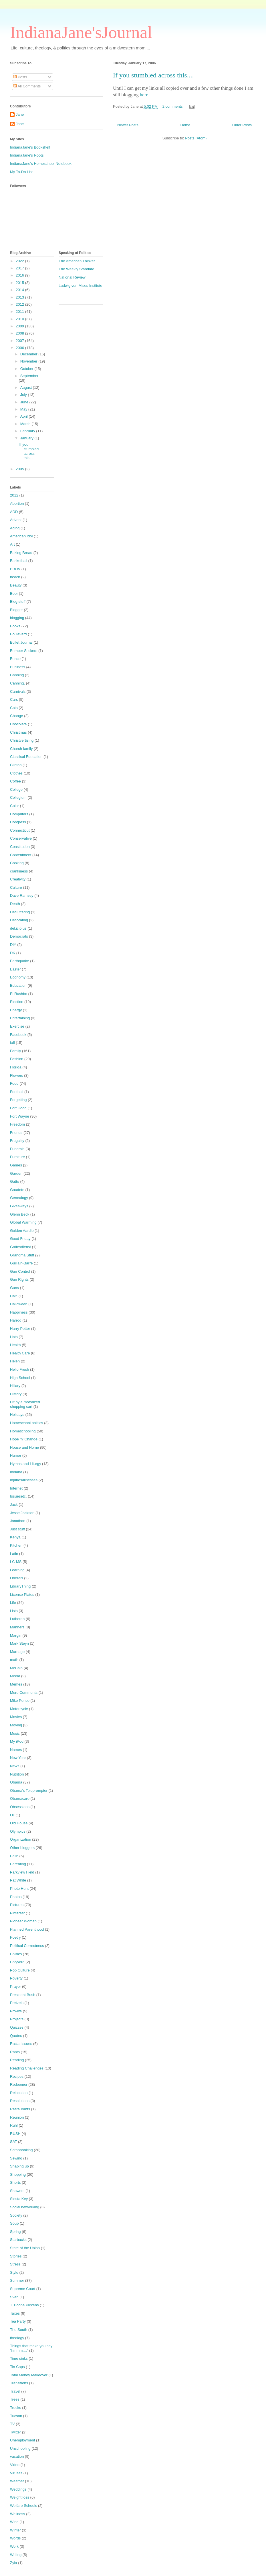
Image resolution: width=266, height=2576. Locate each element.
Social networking (24, 2207)
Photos (15, 1897)
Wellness (17, 2514)
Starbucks (18, 2239)
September (29, 376)
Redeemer (18, 2084)
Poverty (16, 1978)
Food (14, 1083)
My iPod (16, 1741)
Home (185, 125)
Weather (17, 2481)
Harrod (15, 1320)
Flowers (16, 1075)
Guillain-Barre (21, 1263)
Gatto (14, 1181)
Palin (14, 1856)
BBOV (15, 569)
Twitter (15, 2432)
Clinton (15, 765)
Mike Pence (19, 1700)
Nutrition (17, 1774)
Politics (16, 1954)
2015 (20, 283)
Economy (17, 977)
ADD (14, 512)
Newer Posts (127, 125)
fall (12, 1042)
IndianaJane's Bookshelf (30, 147)
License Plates (22, 1594)
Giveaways (19, 1206)
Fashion (16, 1059)
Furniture (17, 1157)
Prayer (15, 1986)
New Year (18, 1758)
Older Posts (242, 125)
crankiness (19, 871)
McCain (16, 1668)
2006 (20, 348)
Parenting (18, 1864)
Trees (14, 2399)
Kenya (15, 1537)
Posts (20, 77)
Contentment (20, 855)
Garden (16, 1173)
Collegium (18, 797)
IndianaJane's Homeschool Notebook (41, 163)
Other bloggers (22, 1848)
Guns (14, 1288)
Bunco (15, 658)
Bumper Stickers (23, 650)
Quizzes (16, 2027)
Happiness (18, 1312)
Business (17, 667)
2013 (20, 297)
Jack (14, 1504)
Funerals (17, 1149)
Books (15, 626)
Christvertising (21, 740)
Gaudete (17, 1190)
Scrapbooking (21, 2150)
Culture (16, 887)
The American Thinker (77, 261)
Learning (17, 1570)
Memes (16, 1684)
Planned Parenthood (27, 1929)
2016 (20, 275)
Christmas (18, 732)
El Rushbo (18, 994)
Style (14, 2272)
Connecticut (20, 830)
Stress (15, 2264)
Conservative (21, 838)
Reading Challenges (26, 2068)
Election (16, 1002)
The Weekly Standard (76, 269)
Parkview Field (22, 1872)
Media (15, 1676)
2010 (20, 319)
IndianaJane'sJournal (81, 32)
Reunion (17, 2117)
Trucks (15, 2407)
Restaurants (20, 2109)
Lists (14, 1611)
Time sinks (19, 2358)
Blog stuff (17, 601)
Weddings (18, 2489)
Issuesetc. (18, 1496)
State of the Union (25, 2248)
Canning (17, 675)
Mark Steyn (19, 1643)
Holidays (17, 1414)
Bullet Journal (21, 642)
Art (12, 544)
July (24, 395)
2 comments (172, 106)
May (24, 409)
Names (16, 1750)
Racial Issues (21, 2043)
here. (144, 94)
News (14, 1766)
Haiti (13, 1296)
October (27, 369)
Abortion (17, 503)
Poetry (15, 1937)
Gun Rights (19, 1279)
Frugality (17, 1140)
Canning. (17, 683)
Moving (16, 1725)
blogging (17, 618)
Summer (17, 2280)
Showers (17, 2191)
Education (18, 985)
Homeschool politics (26, 1423)
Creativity (17, 879)
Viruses (16, 2473)
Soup (14, 2223)
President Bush (22, 1995)
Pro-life (16, 2011)
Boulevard (18, 634)
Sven (14, 2297)
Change (16, 716)
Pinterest (17, 1913)
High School (20, 1378)
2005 (20, 469)
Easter (15, 969)
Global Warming (23, 1222)
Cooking (17, 863)
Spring (15, 2231)
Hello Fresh (19, 1369)
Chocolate (18, 724)
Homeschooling (23, 1431)
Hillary (15, 1386)
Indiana (16, 1472)
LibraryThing (20, 1586)
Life (13, 1602)
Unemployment (22, 2440)
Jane (20, 114)
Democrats (19, 936)
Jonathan (17, 1521)
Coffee (15, 781)
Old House (18, 1823)
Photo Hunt (19, 1888)
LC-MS (15, 1562)
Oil (12, 1815)
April (24, 416)
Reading (17, 2060)
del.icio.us (18, 928)
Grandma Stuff (22, 1255)
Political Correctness (27, 1945)
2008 (20, 333)
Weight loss (19, 2497)
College (16, 789)
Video (14, 2465)
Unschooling (20, 2448)
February (28, 431)
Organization (20, 1839)
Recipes (16, 2076)
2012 (20, 304)
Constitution (20, 846)
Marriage (17, 1652)
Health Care (20, 1353)
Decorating (19, 920)
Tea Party (18, 2321)
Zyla (13, 2563)
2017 (20, 268)
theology (17, 2338)
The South (18, 2329)
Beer (14, 593)
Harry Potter (20, 1328)
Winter (15, 2530)
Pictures (16, 1905)
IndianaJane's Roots (26, 155)
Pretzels (16, 2003)
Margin (15, 1635)
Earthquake (19, 961)
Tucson (16, 2416)
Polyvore (17, 1962)
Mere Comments (23, 1692)
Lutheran (17, 1619)
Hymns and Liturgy (25, 1464)
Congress (18, 822)
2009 (20, 326)
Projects (16, 2019)
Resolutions (19, 2101)
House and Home (24, 1447)
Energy (16, 1010)
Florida (15, 1067)
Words (15, 2538)
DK (12, 953)
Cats (14, 708)
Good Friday (20, 1238)
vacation (17, 2456)
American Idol (21, 536)
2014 (20, 290)
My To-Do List (21, 172)
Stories (15, 2256)
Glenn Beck (19, 1214)
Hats (14, 1337)
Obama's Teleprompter (28, 1790)
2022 (20, 261)
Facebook (18, 1034)
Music (15, 1733)
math (14, 1660)
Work (14, 2546)
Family (15, 1051)
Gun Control (20, 1271)
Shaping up (19, 2166)
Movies (16, 1717)
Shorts (15, 2182)
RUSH (15, 2133)
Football (16, 1092)
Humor (15, 1455)
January (27, 438)
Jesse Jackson (22, 1513)
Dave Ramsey (21, 895)
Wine (14, 2522)
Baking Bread (21, 553)
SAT (13, 2141)
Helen (15, 1361)
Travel (15, 2391)
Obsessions (19, 1807)
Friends (16, 1132)
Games (16, 1165)
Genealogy (19, 1198)
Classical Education (26, 756)
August (26, 387)
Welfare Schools (23, 2505)
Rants (15, 2052)
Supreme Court (22, 2289)
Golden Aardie (21, 1230)
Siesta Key (19, 2199)
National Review (72, 277)
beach (15, 577)
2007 (20, 341)
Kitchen (16, 1545)
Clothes (16, 773)
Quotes (16, 2035)
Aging (14, 528)
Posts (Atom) (196, 138)
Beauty (15, 585)
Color (14, 806)
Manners (17, 1627)
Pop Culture (20, 1970)
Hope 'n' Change (23, 1439)
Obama (16, 1782)
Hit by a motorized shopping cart (25, 1404)
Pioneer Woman (23, 1921)
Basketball (18, 561)
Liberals (16, 1578)
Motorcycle (19, 1709)
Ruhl (14, 2125)
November (29, 361)
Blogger (16, 610)
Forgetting (18, 1100)
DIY (13, 944)
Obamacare (19, 1798)
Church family (21, 748)
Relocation (18, 2093)
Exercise (17, 1026)
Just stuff (17, 1529)
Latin (14, 1554)
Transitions (19, 2383)
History (15, 1394)
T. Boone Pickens (24, 2305)
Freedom (17, 1124)
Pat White (18, 1880)
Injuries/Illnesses (23, 1480)
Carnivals (17, 691)
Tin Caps (17, 2367)
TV (12, 2424)
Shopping (18, 2174)
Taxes (15, 2313)
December (29, 354)
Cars (14, 699)
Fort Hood (18, 1108)
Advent (15, 520)
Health (15, 1345)
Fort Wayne (19, 1116)
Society (16, 2215)
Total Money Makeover (28, 2375)
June (24, 402)
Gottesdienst (20, 1247)
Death (15, 904)
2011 (20, 311)
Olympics (17, 1831)
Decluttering (20, 912)
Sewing (16, 2158)
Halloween (18, 1304)
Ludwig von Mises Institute (80, 285)
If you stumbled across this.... (153, 75)
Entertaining (20, 1018)
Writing (15, 2555)
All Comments (27, 86)
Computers (19, 814)
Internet (16, 1488)
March (26, 424)
